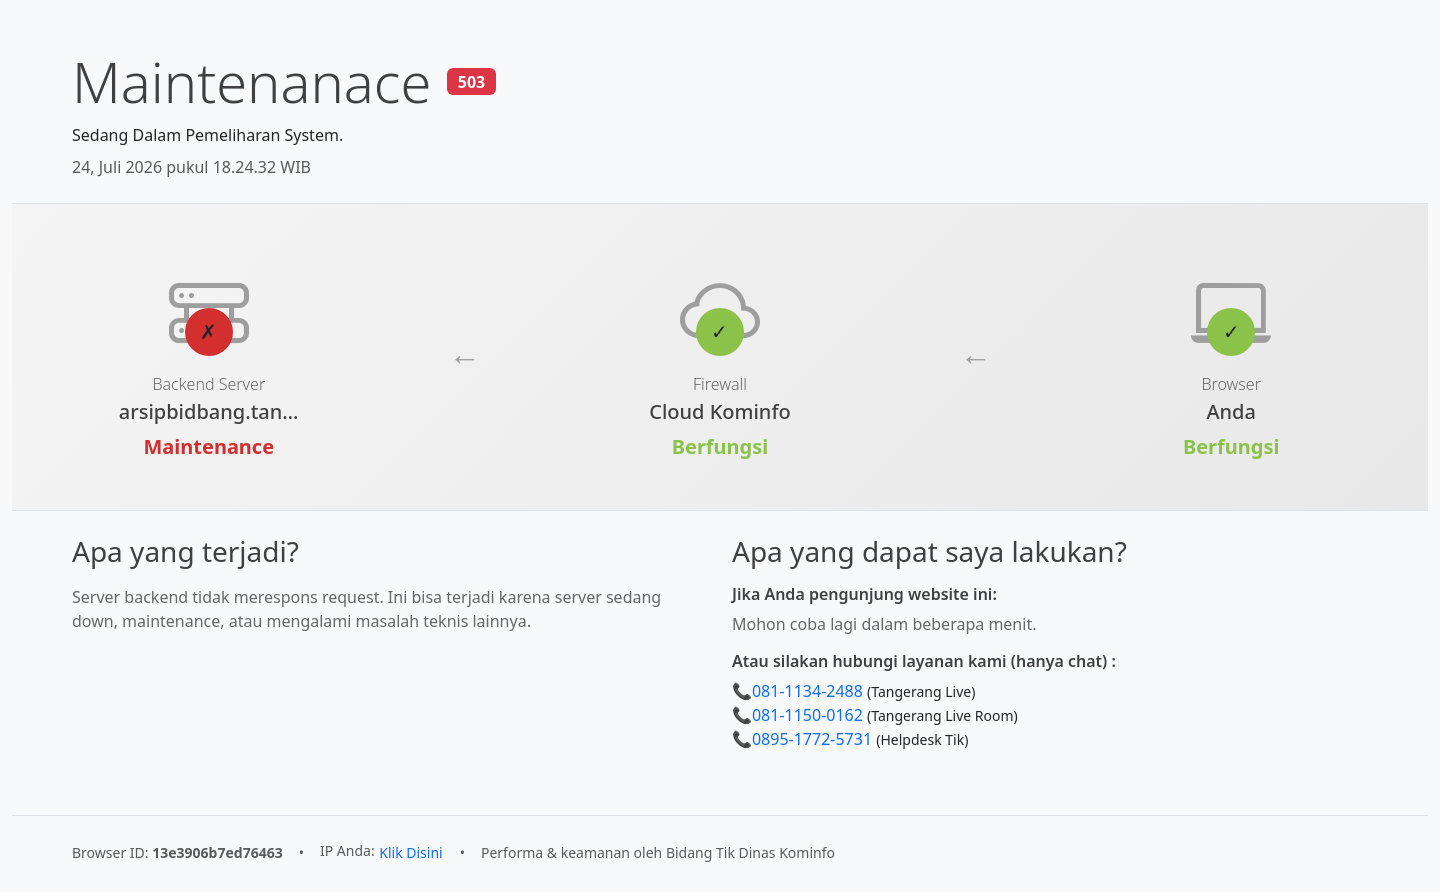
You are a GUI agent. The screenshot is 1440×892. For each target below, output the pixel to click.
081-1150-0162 (807, 715)
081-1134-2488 (807, 691)
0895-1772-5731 (812, 739)
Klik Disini (410, 852)
